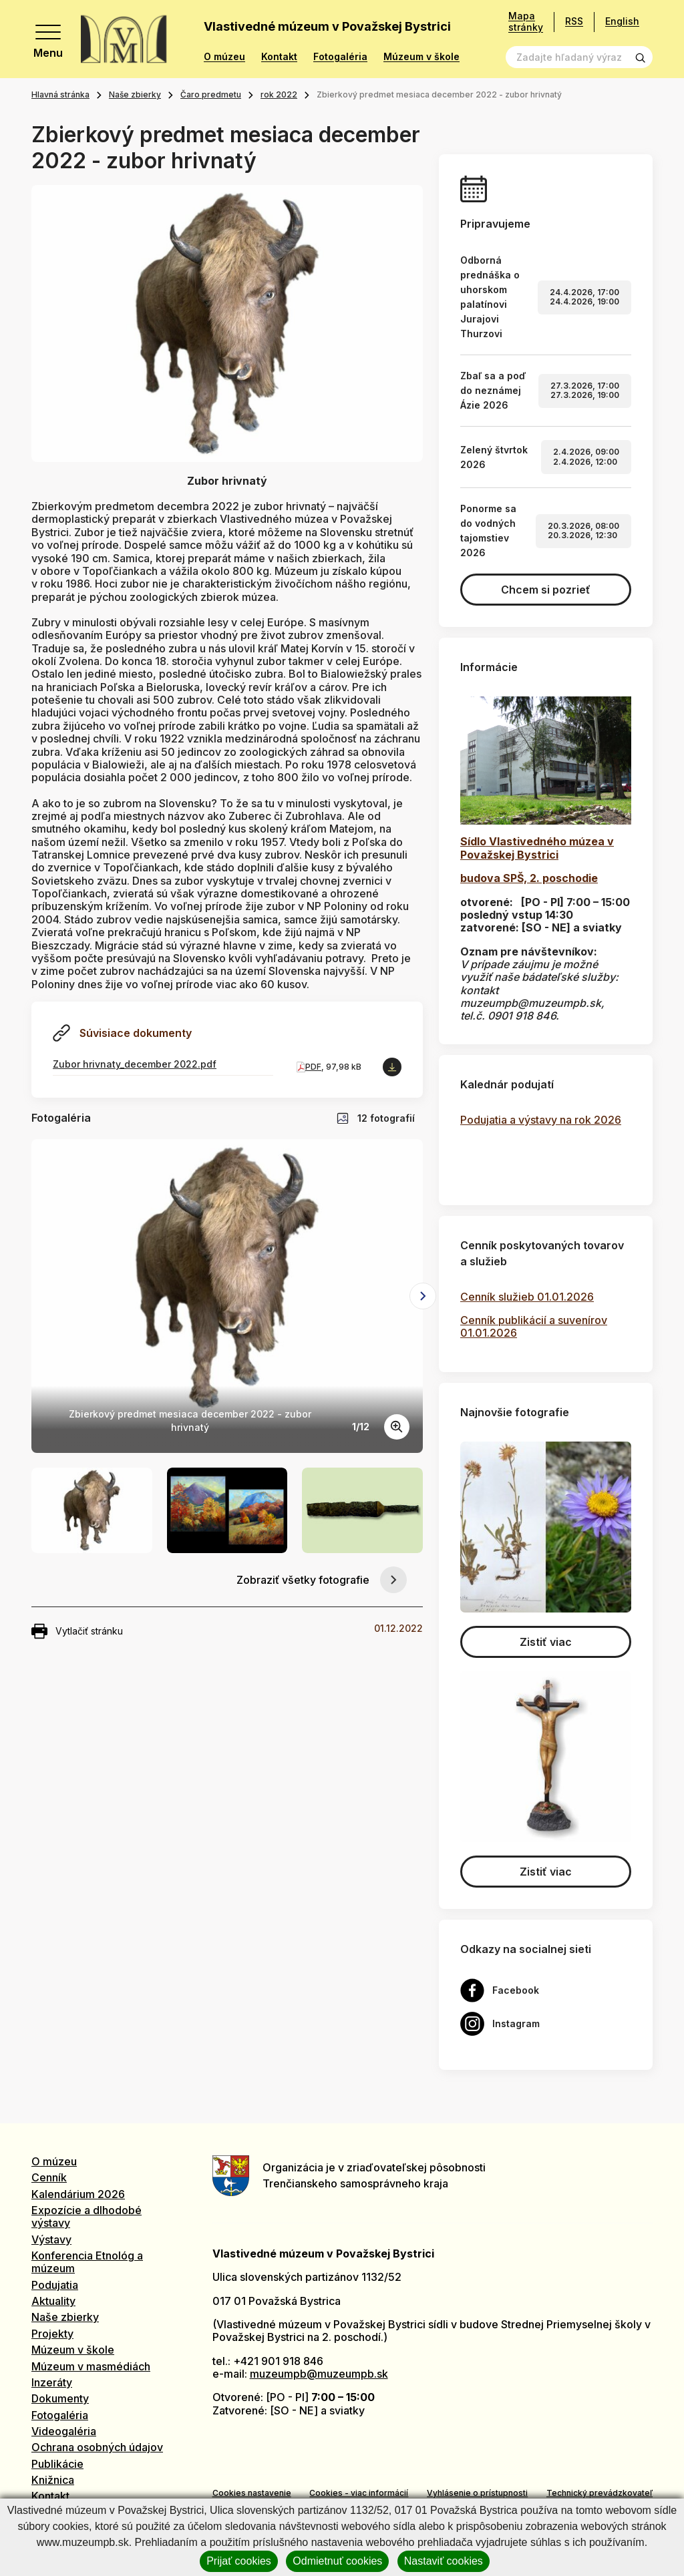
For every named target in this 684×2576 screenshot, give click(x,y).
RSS (574, 21)
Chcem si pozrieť (545, 589)
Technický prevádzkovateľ (599, 2493)
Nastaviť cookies (443, 2561)
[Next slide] (422, 1296)
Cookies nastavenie (251, 2493)
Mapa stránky (525, 22)
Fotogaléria (340, 56)
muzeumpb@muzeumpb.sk (319, 2373)
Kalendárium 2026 (78, 2194)
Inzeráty (51, 2382)
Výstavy (51, 2239)
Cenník (49, 2177)
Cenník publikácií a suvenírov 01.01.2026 (533, 1326)
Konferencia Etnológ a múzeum (87, 2262)
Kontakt (279, 56)
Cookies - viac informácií (358, 2493)
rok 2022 (279, 94)
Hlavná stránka (60, 94)
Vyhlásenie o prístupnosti (477, 2493)
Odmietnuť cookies (337, 2561)
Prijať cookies (238, 2561)
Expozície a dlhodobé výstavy (86, 2216)
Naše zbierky (135, 94)
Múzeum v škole (421, 56)
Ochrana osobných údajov (97, 2447)
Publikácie (57, 2464)
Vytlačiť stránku (77, 1631)
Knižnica (52, 2480)
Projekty (52, 2333)
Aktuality (53, 2301)
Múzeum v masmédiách (90, 2366)
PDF (313, 1067)
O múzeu (224, 56)
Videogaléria (63, 2431)
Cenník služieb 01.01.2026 (527, 1296)
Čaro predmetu (210, 94)
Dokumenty (60, 2398)
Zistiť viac (546, 1642)
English (622, 21)
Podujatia (54, 2285)
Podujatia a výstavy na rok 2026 (540, 1119)
